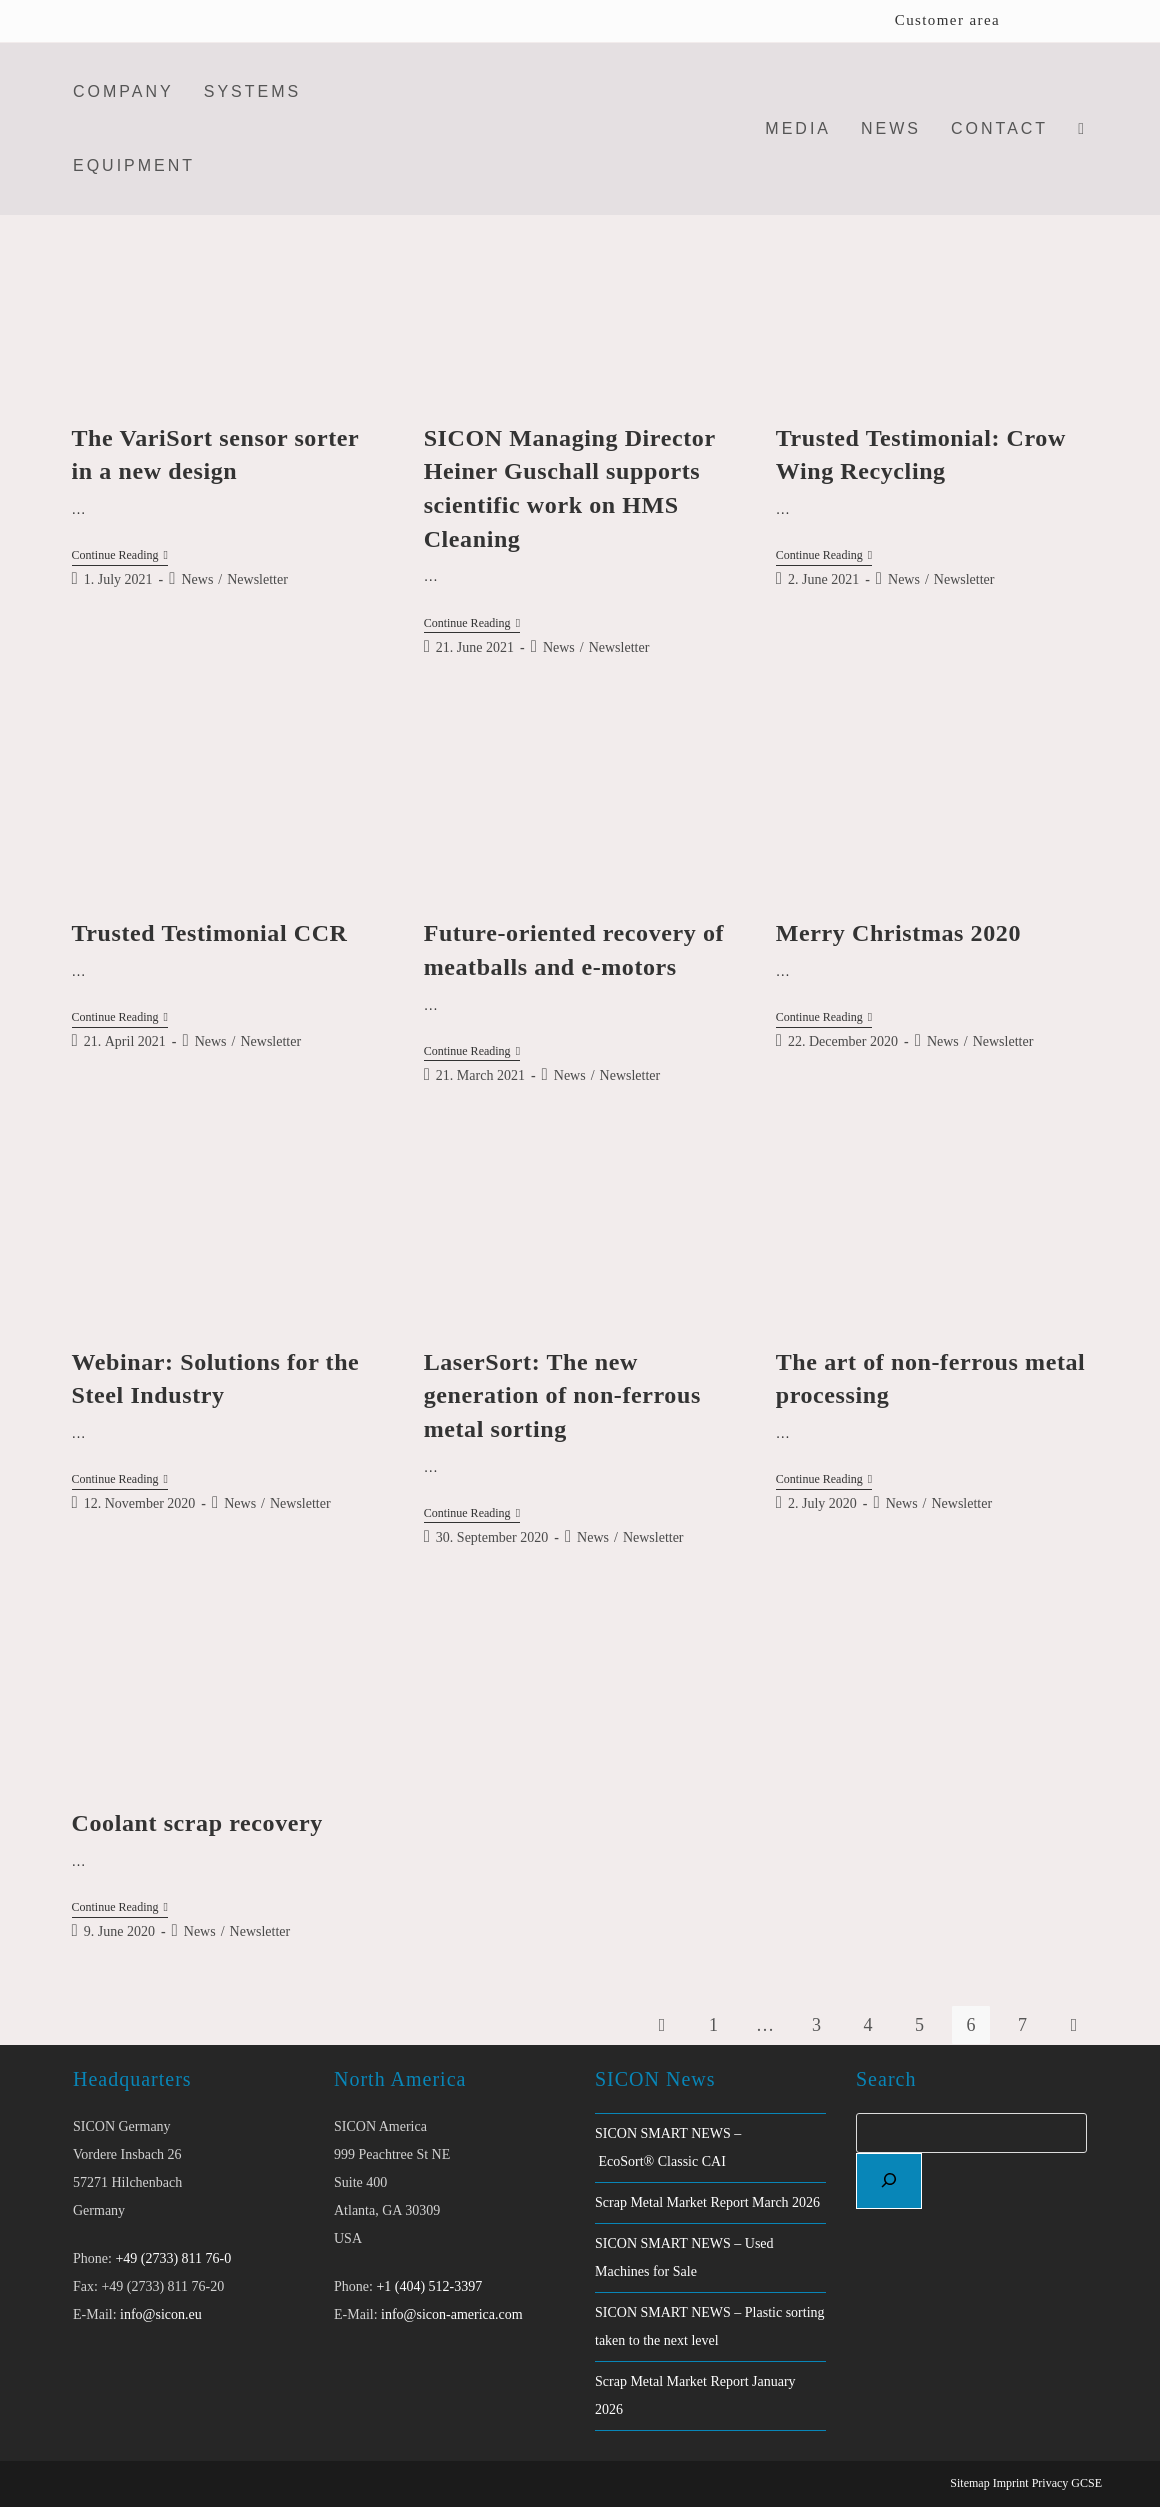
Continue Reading (120, 556)
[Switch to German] (1075, 21)
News (197, 579)
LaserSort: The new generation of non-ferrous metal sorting (562, 1395)
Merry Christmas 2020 (898, 933)
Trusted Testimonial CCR (210, 933)
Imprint (1011, 2483)
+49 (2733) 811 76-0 (173, 2258)
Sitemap (969, 2483)
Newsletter (257, 579)
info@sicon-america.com (452, 2314)
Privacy (1050, 2483)
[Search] (889, 2181)
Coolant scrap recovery (197, 1823)
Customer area (947, 20)
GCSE (1086, 2483)
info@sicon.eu (161, 2314)
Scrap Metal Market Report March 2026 (707, 2202)
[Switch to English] (1037, 21)
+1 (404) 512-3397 (429, 2286)
